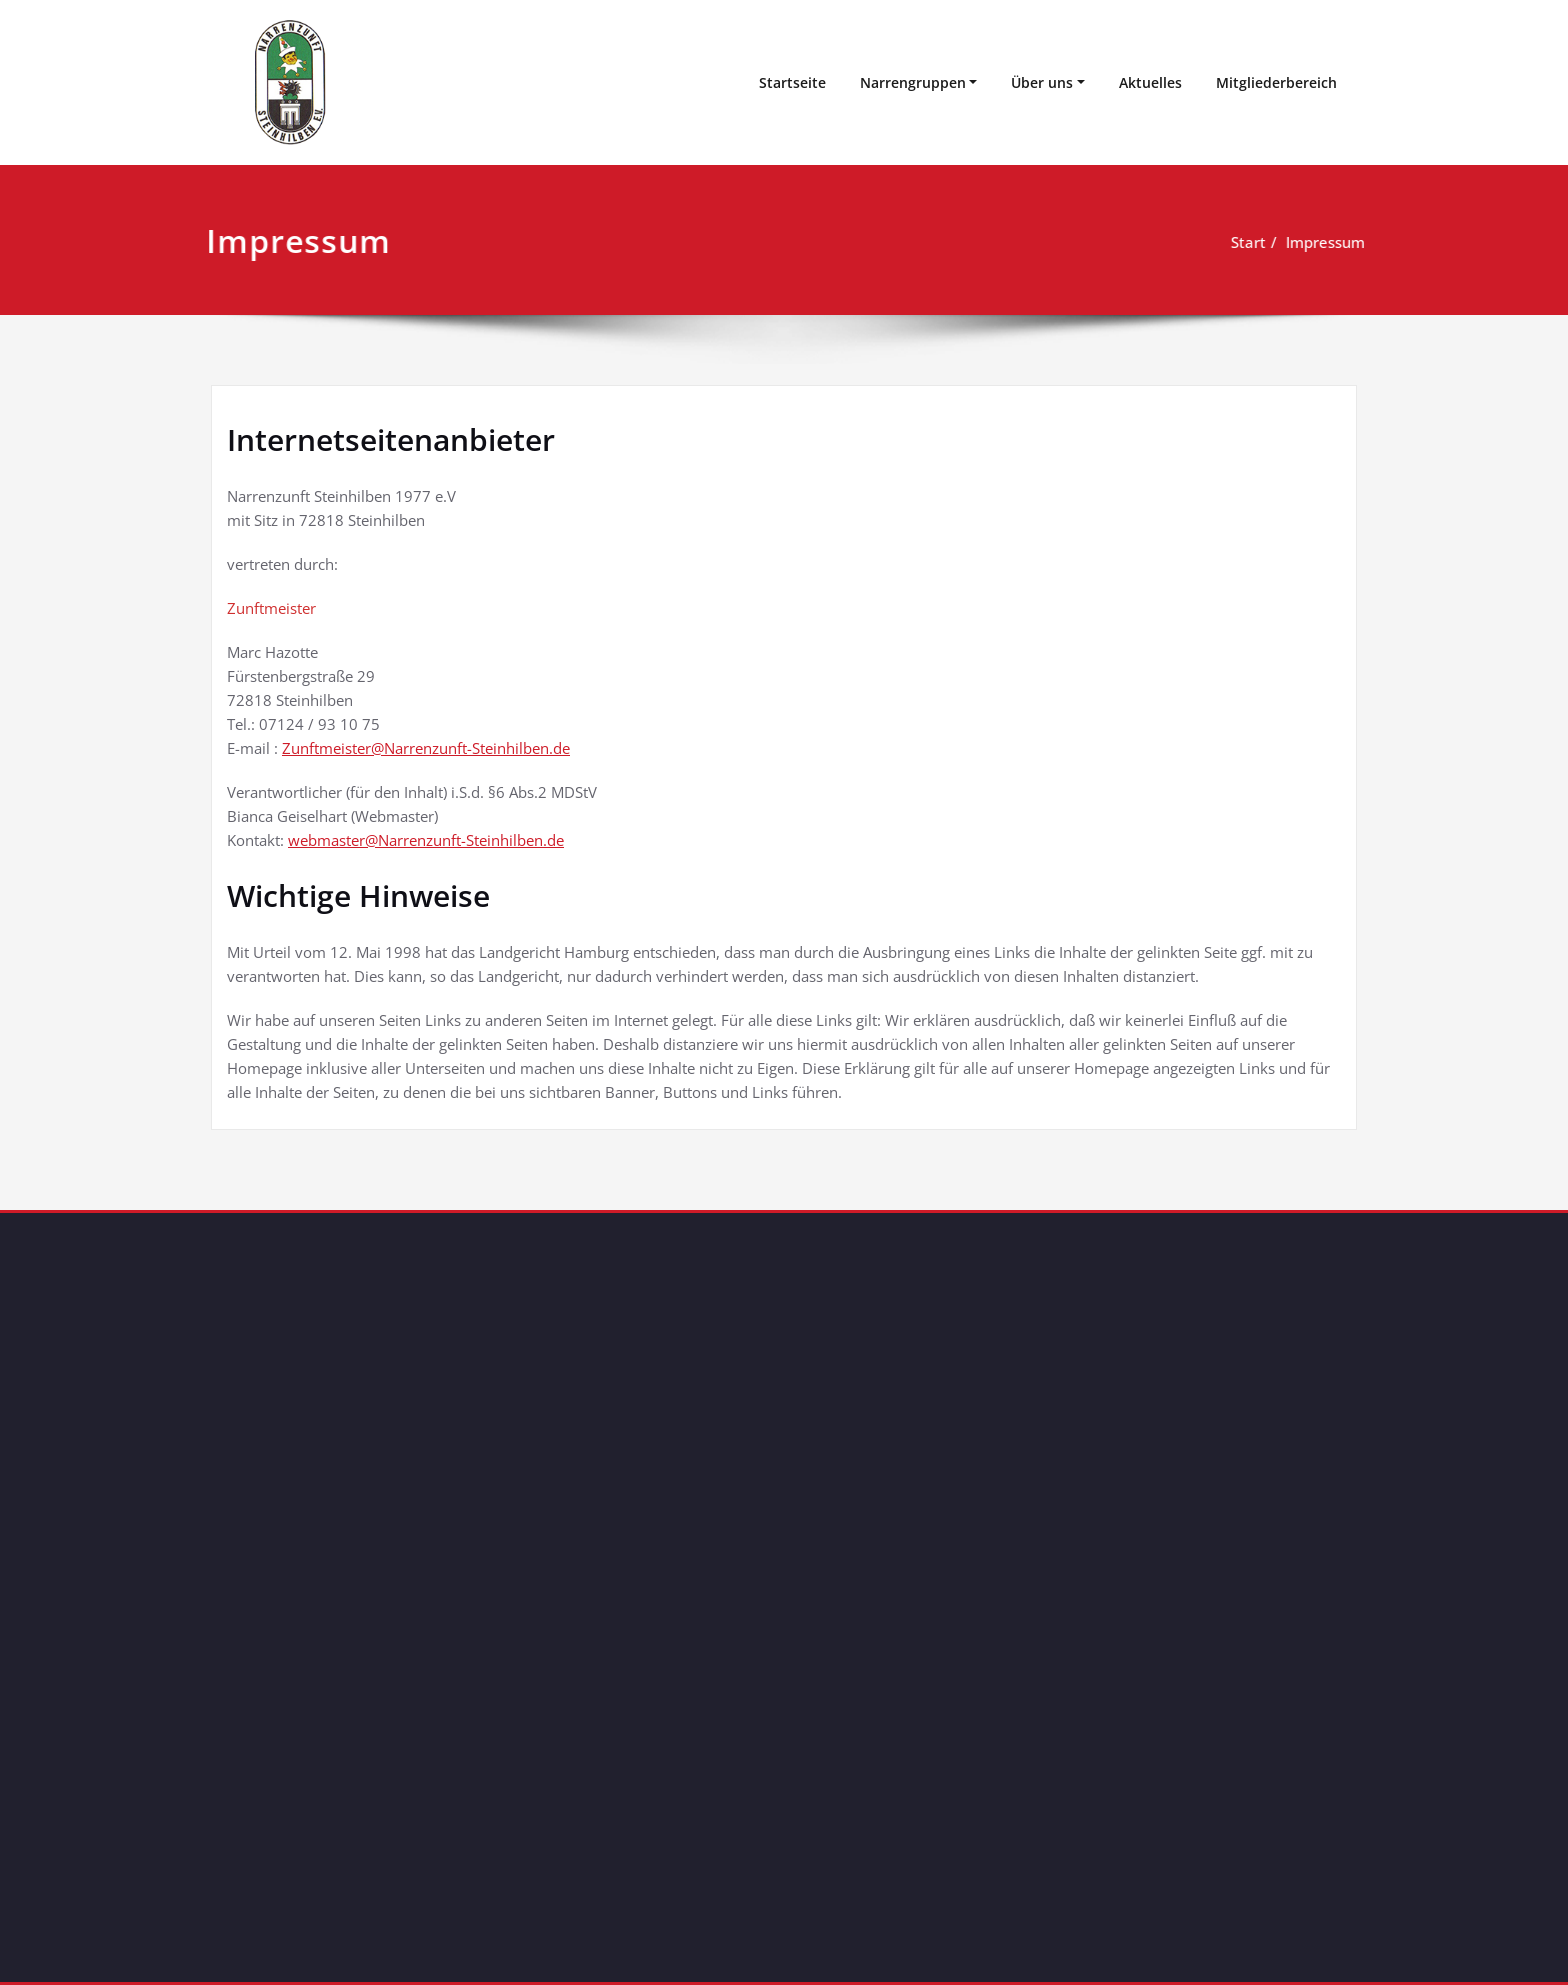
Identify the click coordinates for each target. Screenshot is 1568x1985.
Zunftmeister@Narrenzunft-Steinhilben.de (426, 748)
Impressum (1322, 242)
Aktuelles (1150, 82)
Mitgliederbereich (1276, 82)
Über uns (1042, 82)
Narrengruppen (913, 82)
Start (1245, 242)
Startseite (792, 82)
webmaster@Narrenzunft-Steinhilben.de (426, 840)
